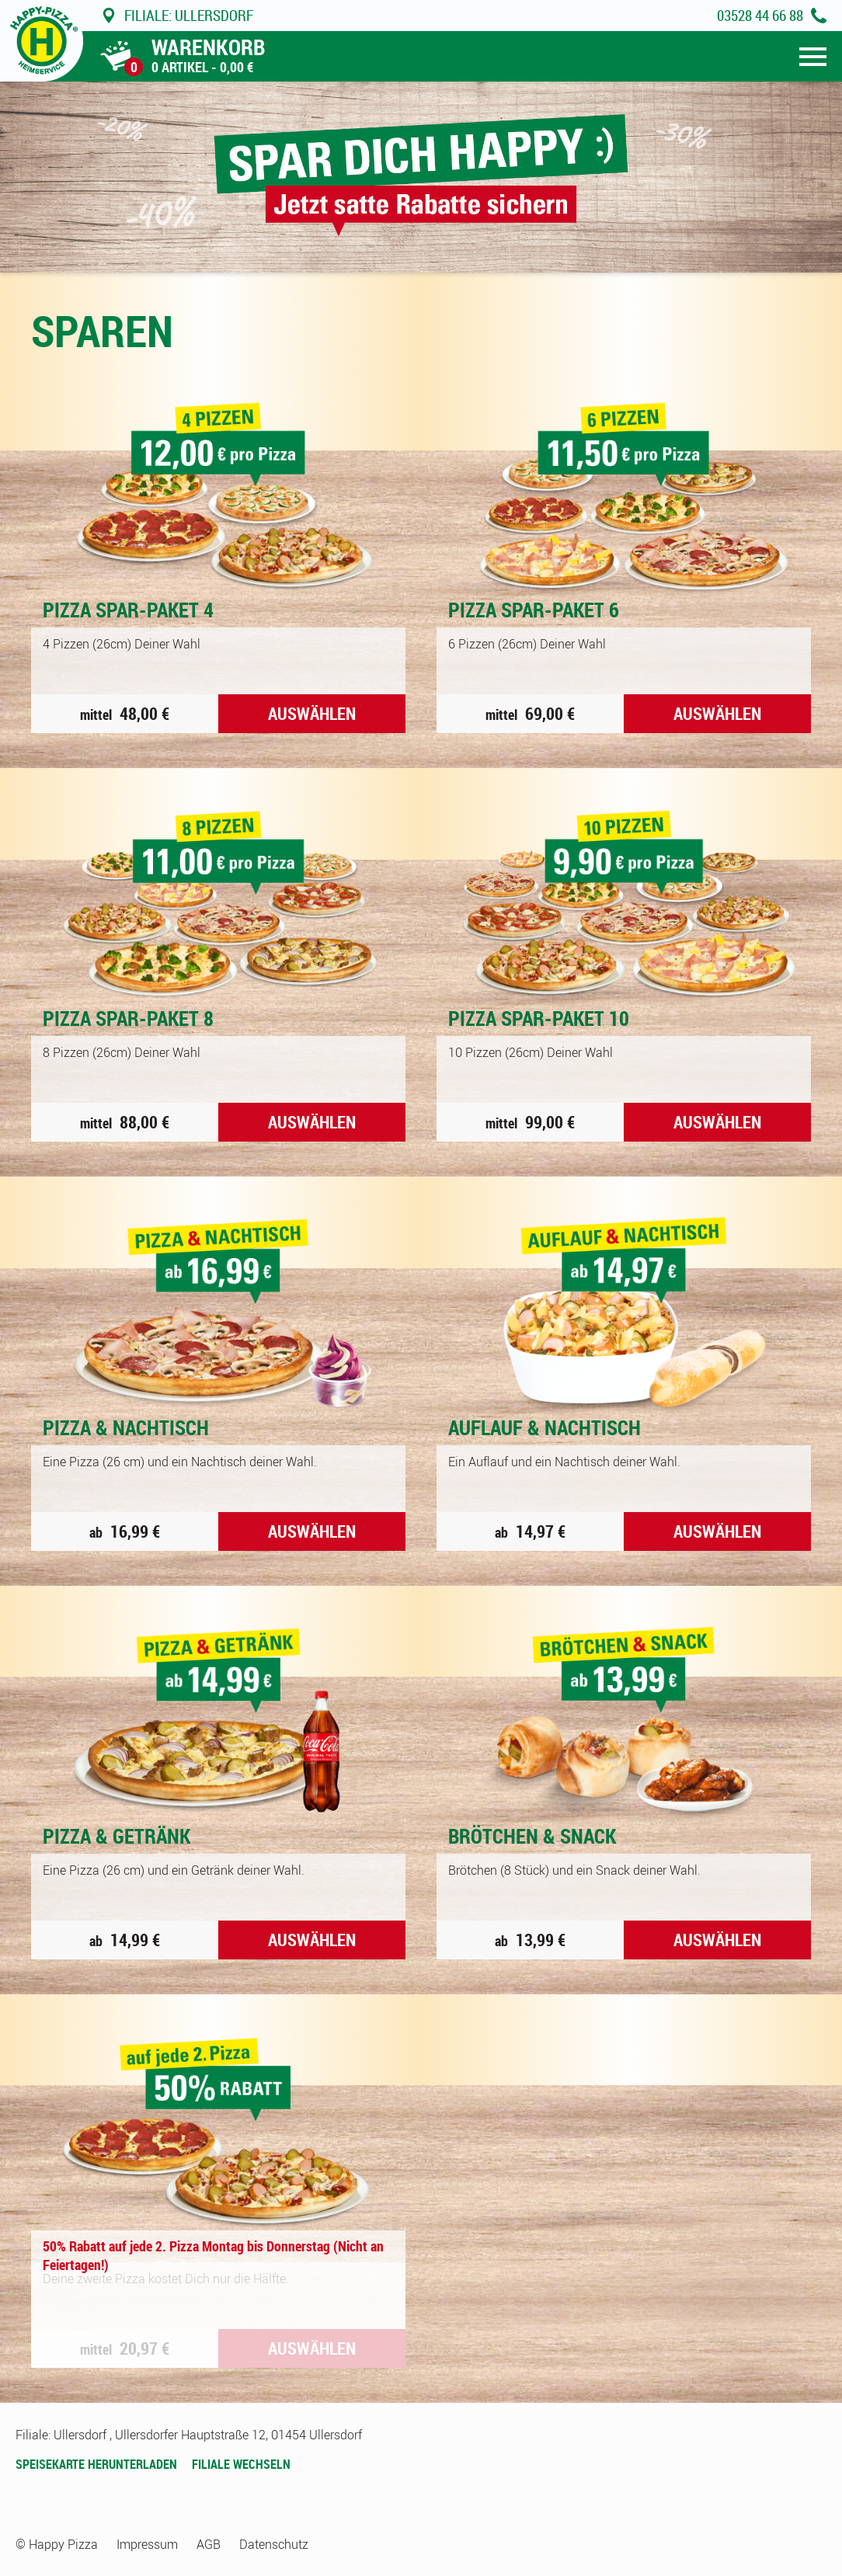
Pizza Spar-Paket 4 (128, 610)
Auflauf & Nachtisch (544, 1427)
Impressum (147, 2544)
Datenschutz (273, 2544)
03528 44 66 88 (760, 15)
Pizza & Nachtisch (126, 1427)
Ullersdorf (177, 15)
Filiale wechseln (241, 2464)
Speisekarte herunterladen (96, 2464)
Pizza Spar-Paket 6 (533, 610)
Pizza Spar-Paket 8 (128, 1018)
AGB (209, 2544)
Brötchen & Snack (532, 1836)
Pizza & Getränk (116, 1836)
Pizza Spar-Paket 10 (538, 1018)
